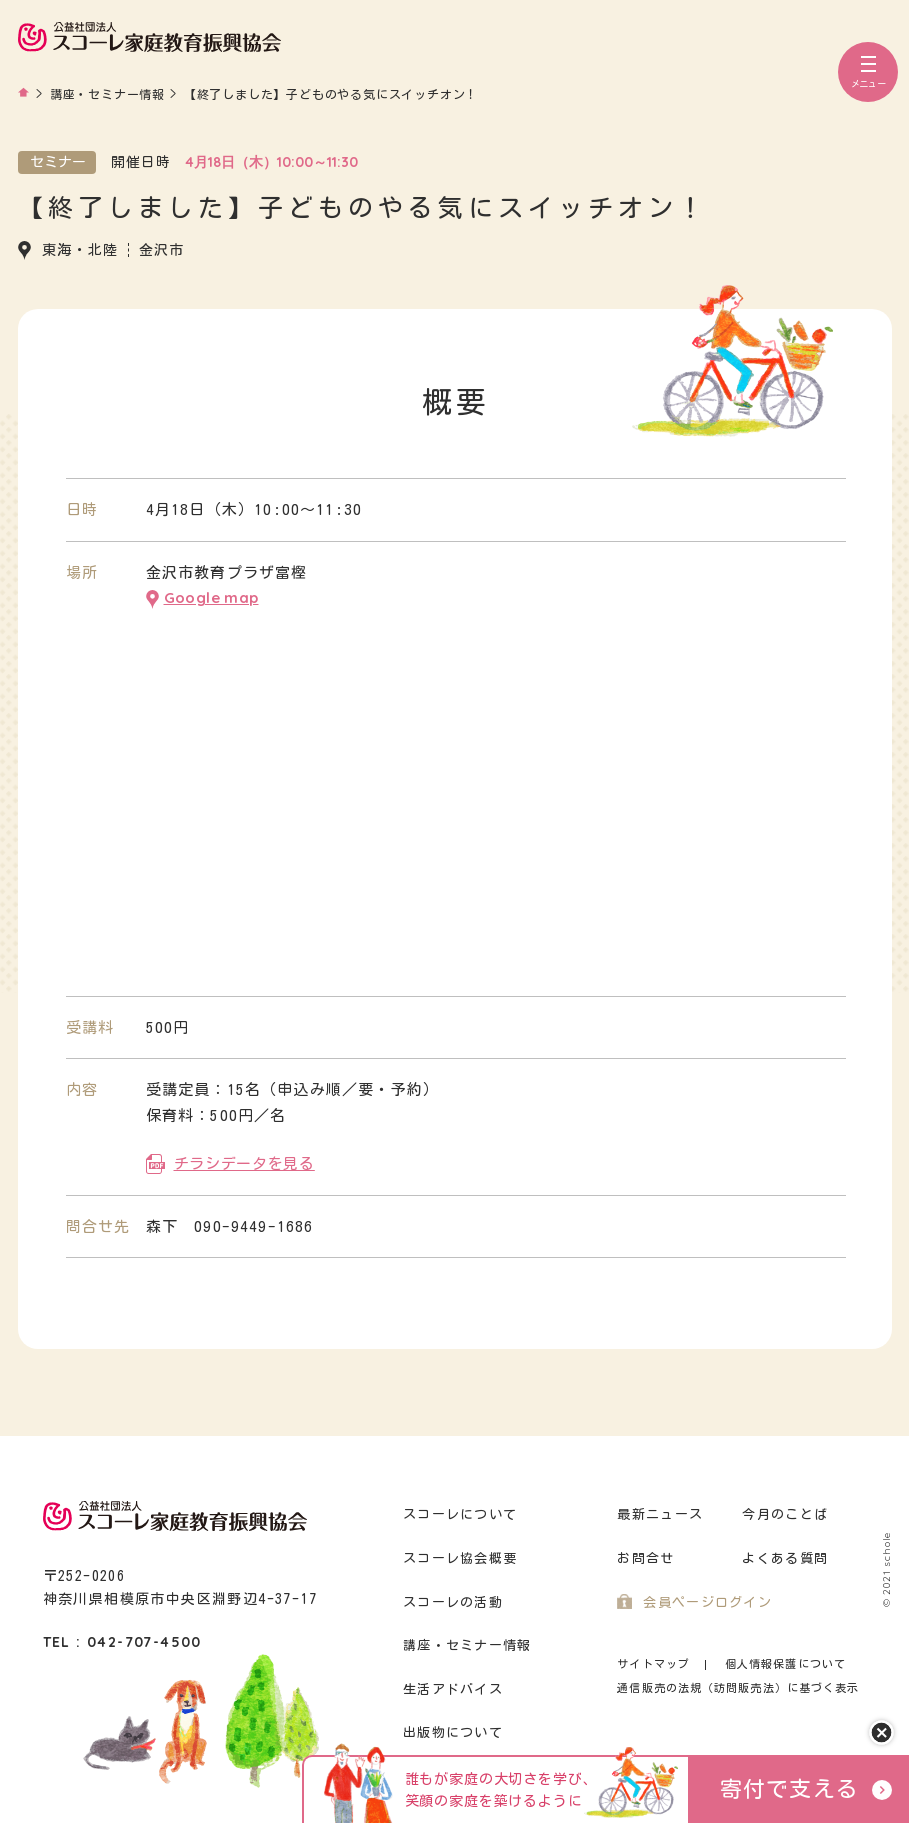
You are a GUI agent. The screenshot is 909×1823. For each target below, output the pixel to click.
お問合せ (645, 1558)
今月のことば (785, 1514)
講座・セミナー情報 (467, 1645)
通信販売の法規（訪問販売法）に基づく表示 (738, 1687)
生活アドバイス (453, 1689)
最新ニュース (660, 1514)
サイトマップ (653, 1663)
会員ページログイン (707, 1602)
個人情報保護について (785, 1663)
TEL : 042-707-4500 (122, 1642)
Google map (211, 597)
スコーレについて (460, 1514)
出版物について (453, 1732)
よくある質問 (785, 1558)
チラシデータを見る (244, 1163)
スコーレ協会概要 (460, 1558)
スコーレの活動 (453, 1602)
